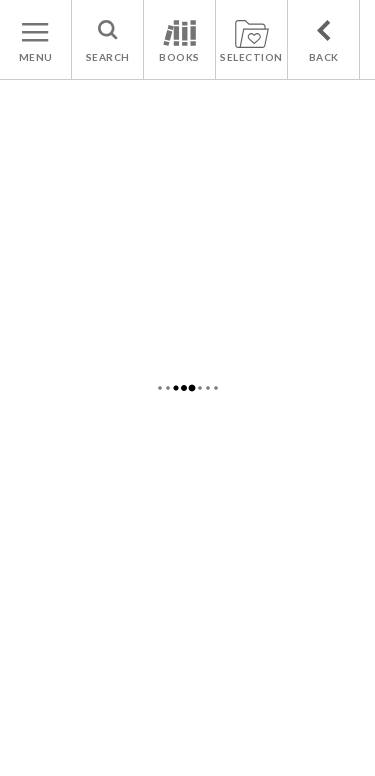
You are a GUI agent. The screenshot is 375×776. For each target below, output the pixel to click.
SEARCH (108, 57)
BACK (324, 57)
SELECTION (251, 57)
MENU (36, 57)
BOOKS (179, 57)
